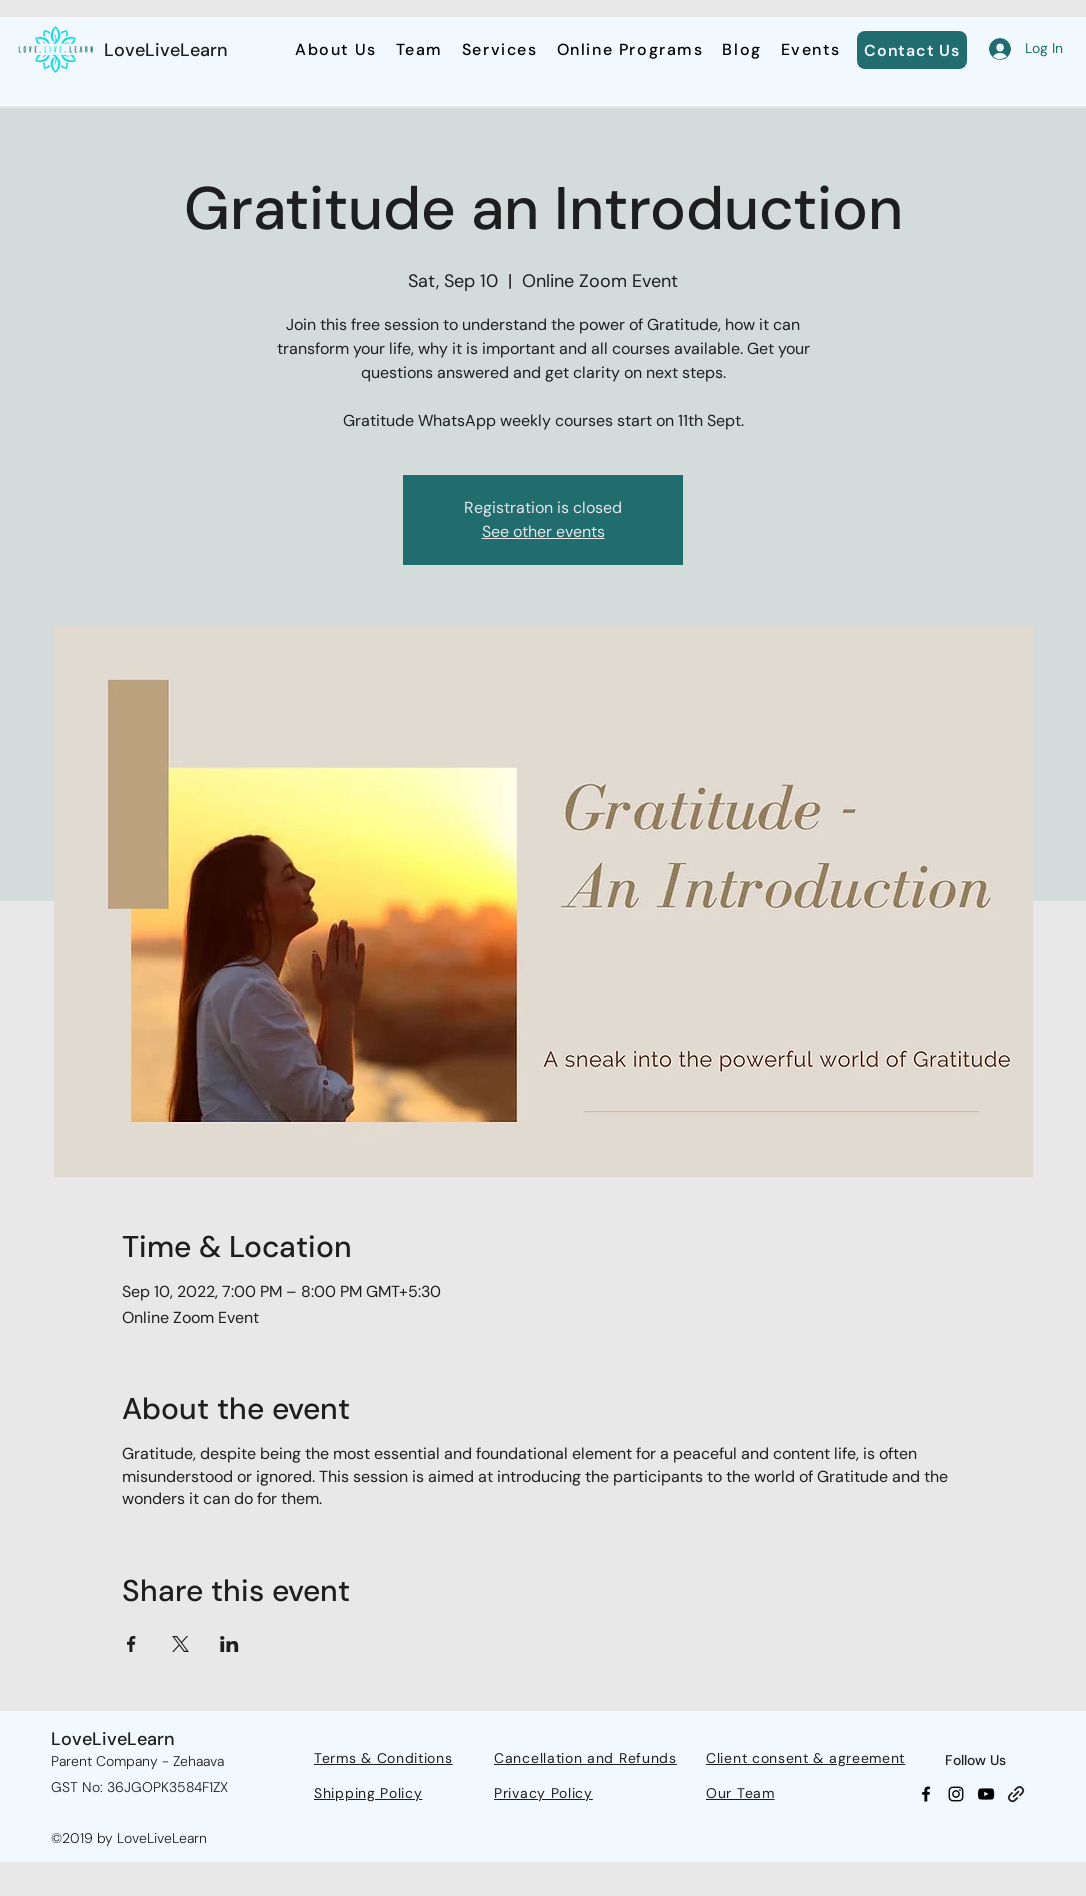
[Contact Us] (912, 50)
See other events (543, 531)
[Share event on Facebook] (131, 1644)
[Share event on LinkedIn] (229, 1644)
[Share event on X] (180, 1644)
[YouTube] (986, 1794)
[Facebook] (926, 1794)
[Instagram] (956, 1794)
